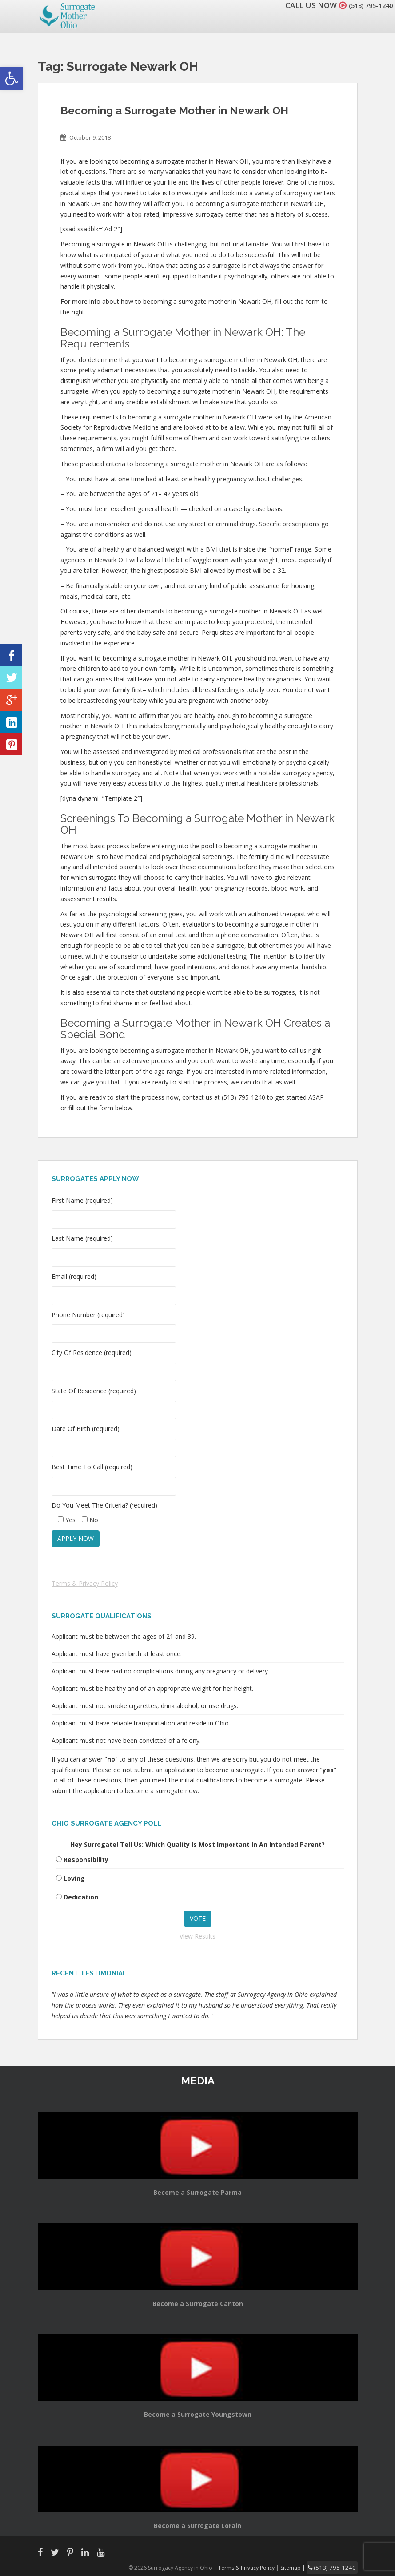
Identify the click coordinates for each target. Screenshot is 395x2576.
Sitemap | (302, 2567)
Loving (74, 1878)
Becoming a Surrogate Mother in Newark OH (174, 110)
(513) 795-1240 (366, 5)
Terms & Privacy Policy (85, 1583)
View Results (197, 1936)
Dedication (81, 1897)
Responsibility (86, 1859)
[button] (11, 78)
